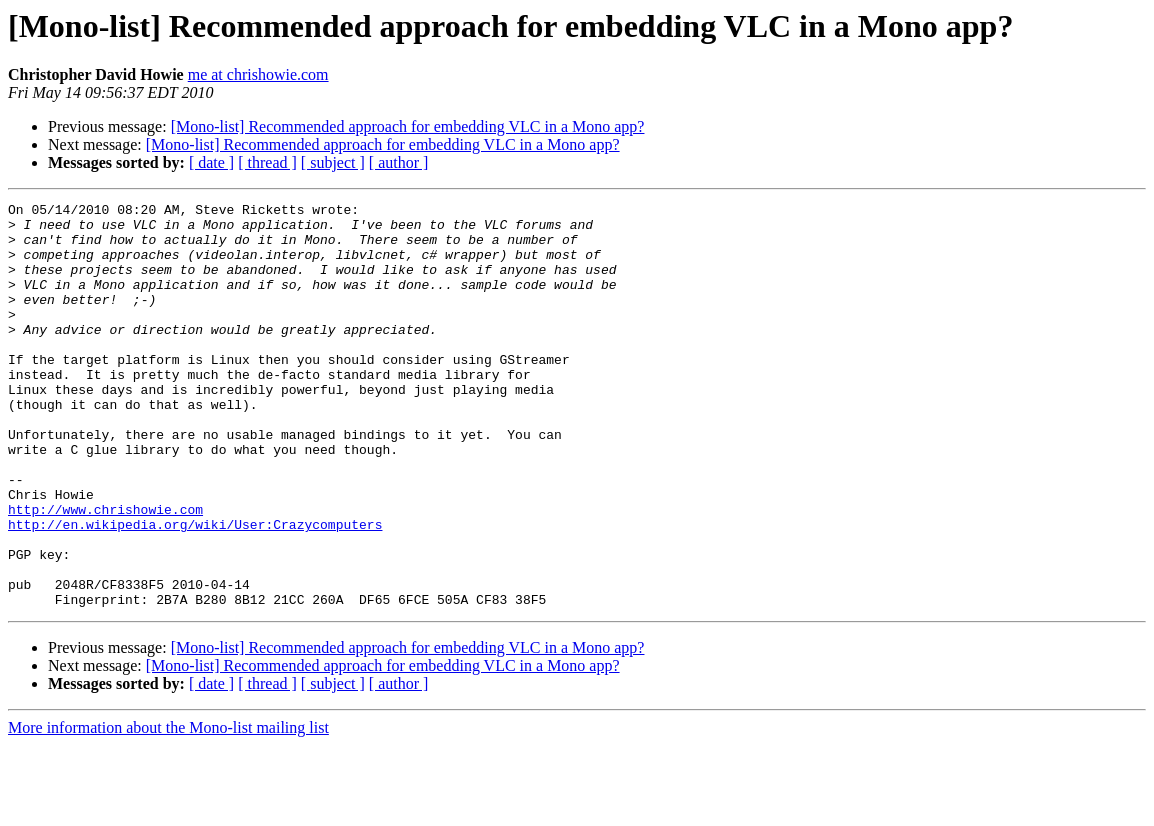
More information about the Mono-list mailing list (168, 808)
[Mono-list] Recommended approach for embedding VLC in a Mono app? (408, 126)
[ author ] (399, 162)
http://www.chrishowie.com (105, 572)
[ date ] (211, 162)
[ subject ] (333, 162)
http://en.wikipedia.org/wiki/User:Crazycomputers (195, 590)
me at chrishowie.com (258, 74)
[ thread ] (267, 162)
